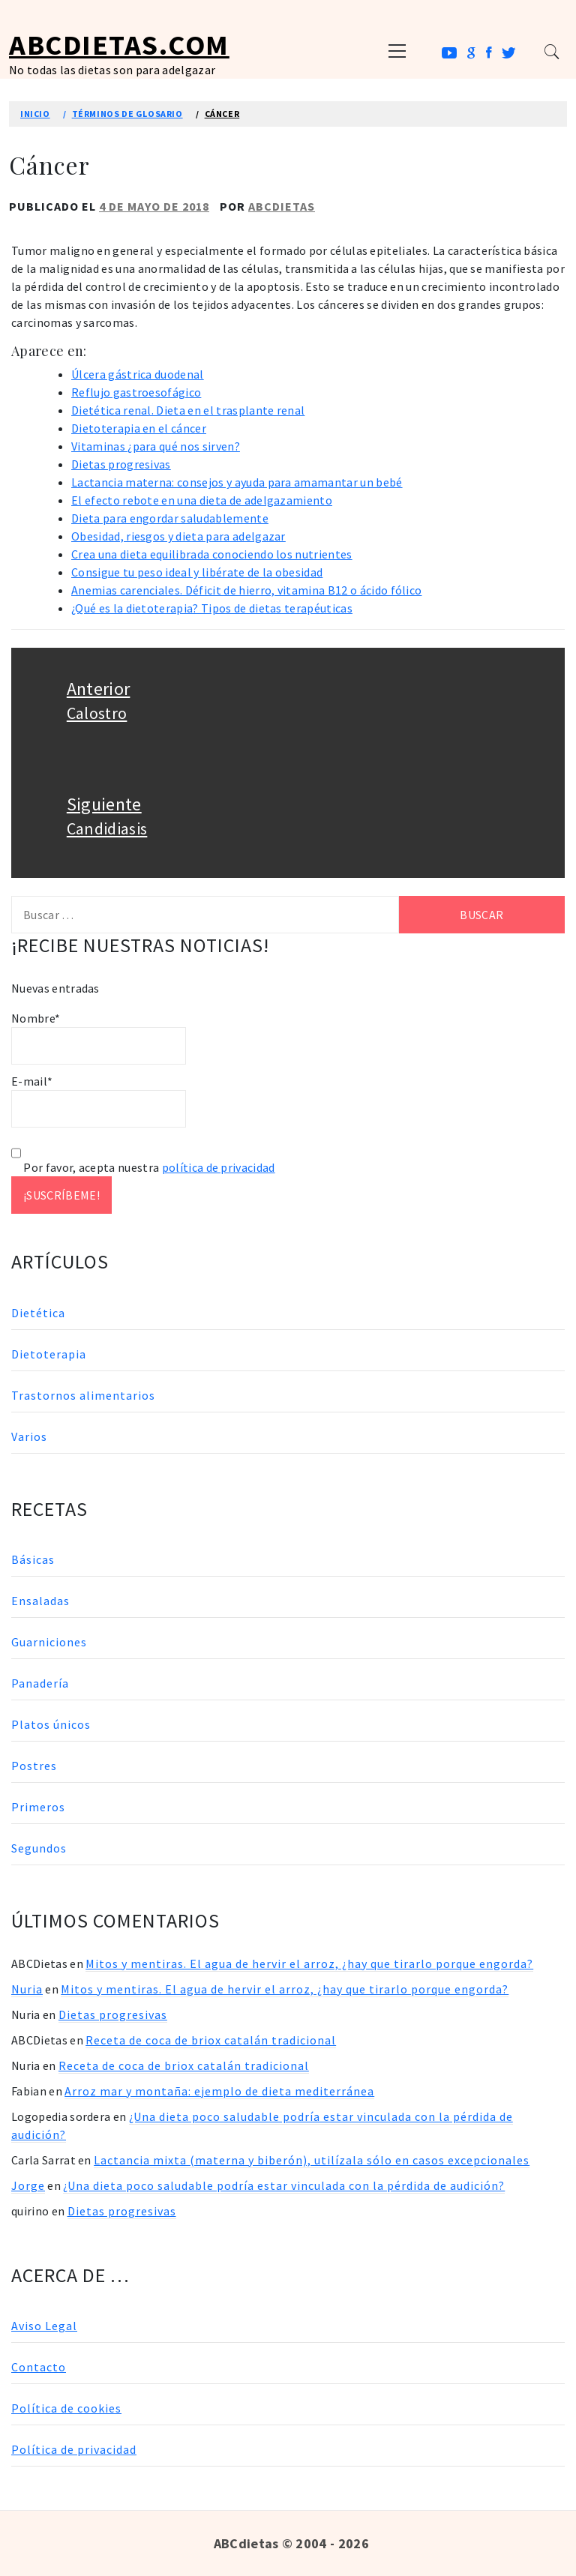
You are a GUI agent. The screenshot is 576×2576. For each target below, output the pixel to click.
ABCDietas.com (119, 44)
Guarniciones (49, 1641)
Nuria (27, 1988)
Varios (29, 1436)
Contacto (38, 2366)
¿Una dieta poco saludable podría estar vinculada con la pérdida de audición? (284, 2185)
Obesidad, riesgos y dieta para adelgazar (178, 536)
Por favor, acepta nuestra (143, 1167)
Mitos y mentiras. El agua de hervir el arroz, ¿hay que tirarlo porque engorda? (309, 1963)
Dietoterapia (48, 1353)
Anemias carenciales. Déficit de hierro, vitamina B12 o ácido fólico (246, 590)
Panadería (40, 1683)
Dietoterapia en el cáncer (138, 428)
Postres (34, 1765)
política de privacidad (218, 1167)
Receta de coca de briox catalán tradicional (211, 2039)
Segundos (39, 1848)
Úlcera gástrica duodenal (137, 374)
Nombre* (98, 1038)
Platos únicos (51, 1724)
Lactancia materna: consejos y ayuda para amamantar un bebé (237, 482)
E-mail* (98, 1101)
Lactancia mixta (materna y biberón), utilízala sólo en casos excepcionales (312, 2159)
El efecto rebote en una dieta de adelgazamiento (201, 500)
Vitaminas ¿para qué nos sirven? (155, 446)
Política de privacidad (73, 2449)
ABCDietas (281, 206)
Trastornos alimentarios (83, 1395)
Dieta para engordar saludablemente (169, 518)
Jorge (28, 2185)
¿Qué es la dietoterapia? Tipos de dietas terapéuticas (211, 608)
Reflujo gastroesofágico (136, 392)
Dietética (38, 1312)
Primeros (38, 1806)
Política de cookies (66, 2408)
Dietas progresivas (121, 464)
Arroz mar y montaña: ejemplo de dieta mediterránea (219, 2090)
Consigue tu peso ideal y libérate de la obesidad (196, 572)
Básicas (33, 1559)
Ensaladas (40, 1600)
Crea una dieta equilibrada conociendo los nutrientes (211, 554)
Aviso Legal (44, 2325)
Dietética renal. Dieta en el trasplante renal (187, 410)
